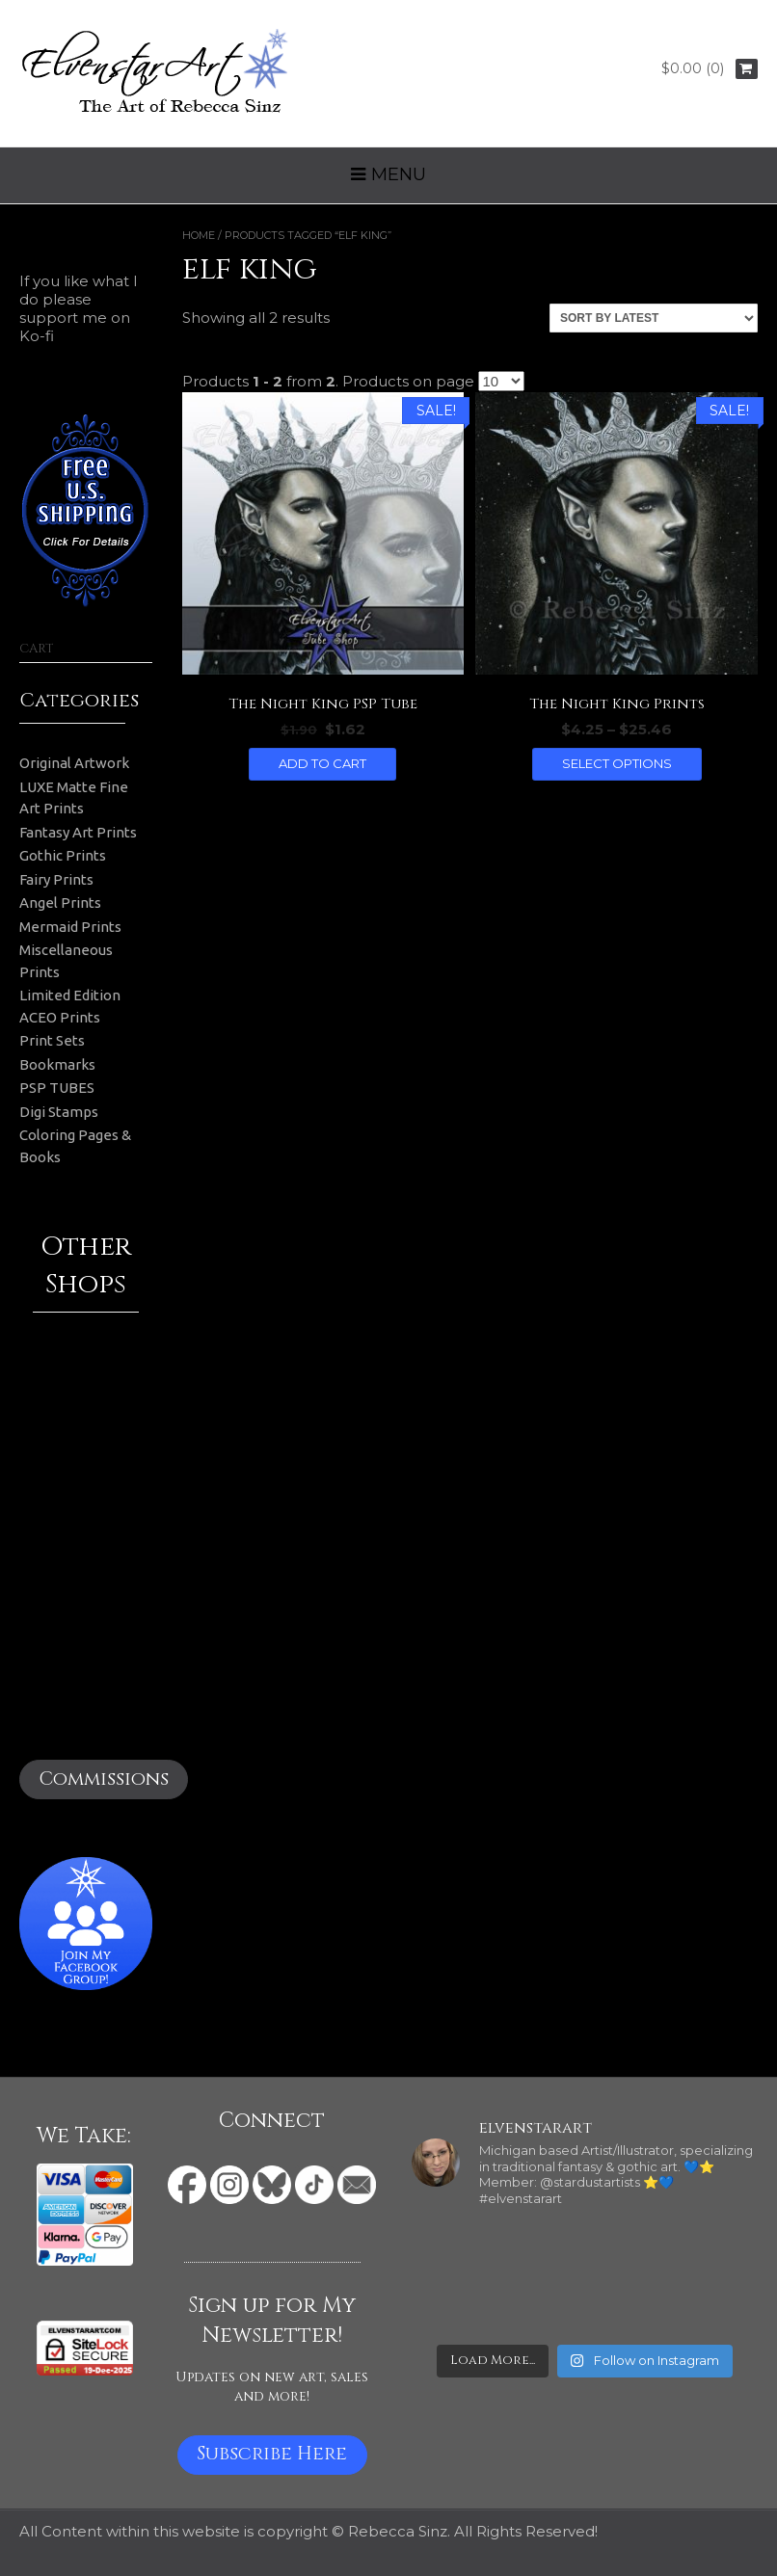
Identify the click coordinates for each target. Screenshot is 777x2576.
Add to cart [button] (322, 763)
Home (198, 235)
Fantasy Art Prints (78, 832)
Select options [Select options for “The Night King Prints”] (617, 763)
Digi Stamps (58, 1111)
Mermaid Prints (70, 926)
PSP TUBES (56, 1087)
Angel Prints (60, 902)
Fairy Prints (56, 879)
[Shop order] (653, 318)
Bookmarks (57, 1064)
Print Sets (52, 1040)
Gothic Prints (62, 855)
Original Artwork (74, 763)
